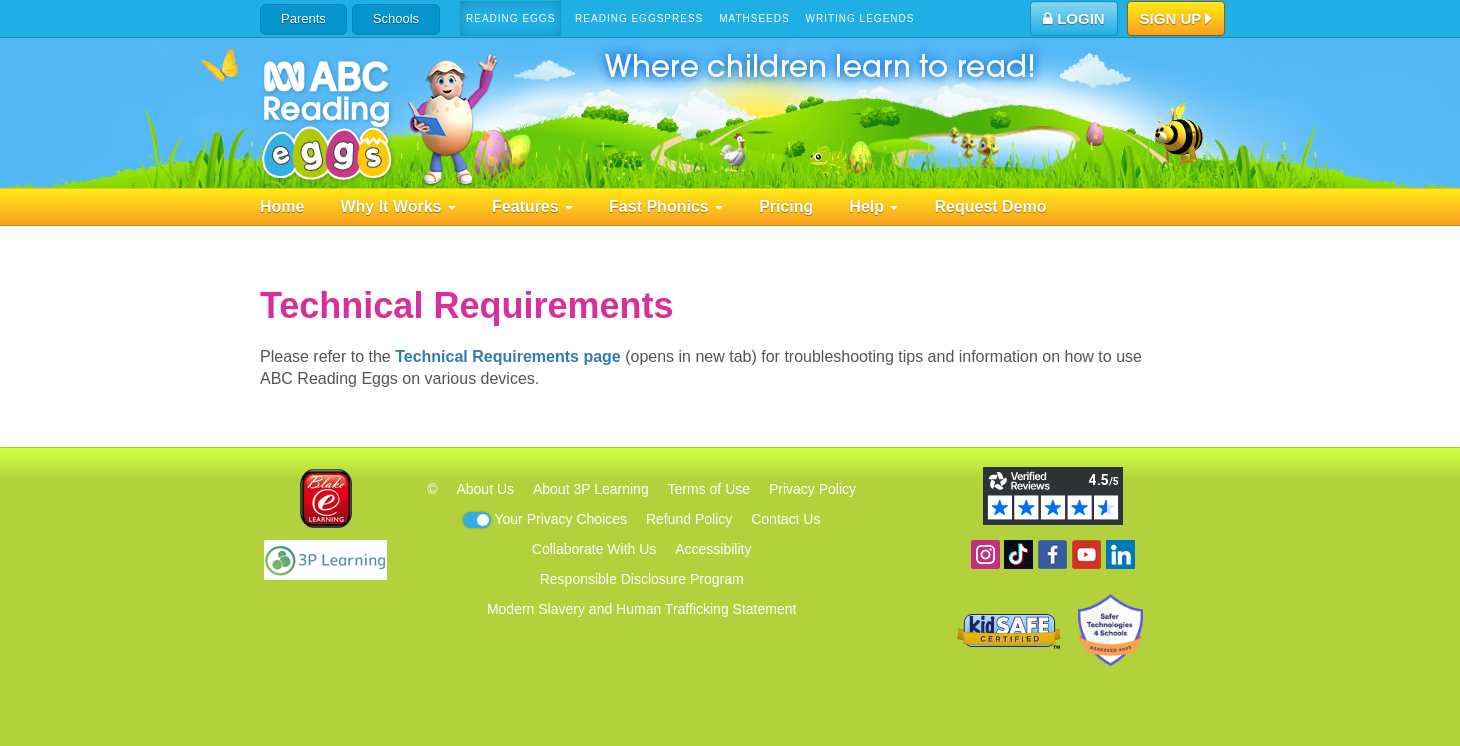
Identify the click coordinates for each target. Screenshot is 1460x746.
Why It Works (398, 206)
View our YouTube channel (1086, 554)
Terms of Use (709, 489)
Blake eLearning (326, 498)
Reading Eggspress (639, 18)
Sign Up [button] (1176, 20)
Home (282, 206)
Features (532, 206)
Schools (396, 18)
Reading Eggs (510, 18)
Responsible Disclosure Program (642, 579)
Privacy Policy (812, 489)
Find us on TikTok (1018, 554)
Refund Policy (689, 519)
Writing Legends (860, 18)
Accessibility (713, 549)
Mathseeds (754, 18)
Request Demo (990, 206)
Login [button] (1074, 18)
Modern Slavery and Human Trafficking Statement (641, 609)
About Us (485, 489)
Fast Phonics (666, 206)
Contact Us (785, 519)
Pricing (786, 206)
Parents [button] (303, 18)
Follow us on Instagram (985, 554)
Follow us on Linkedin (1120, 554)
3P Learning (325, 560)
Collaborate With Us (594, 549)
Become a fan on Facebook (1052, 554)
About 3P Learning (591, 489)
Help (873, 206)
